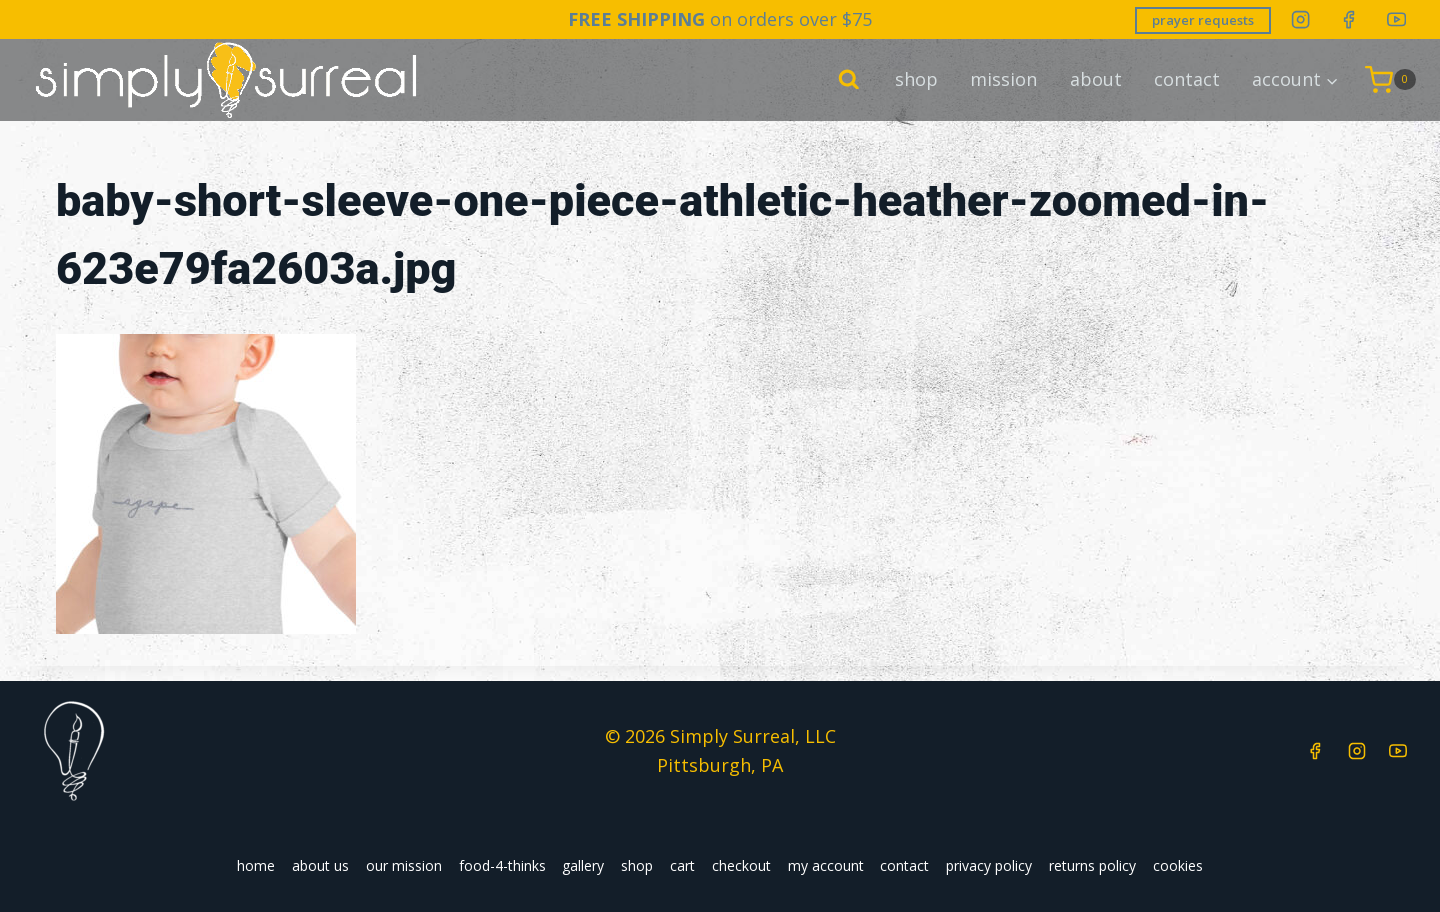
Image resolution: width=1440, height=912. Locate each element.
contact (1187, 79)
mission (1003, 79)
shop (916, 79)
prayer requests (1203, 20)
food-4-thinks (502, 865)
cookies (1178, 865)
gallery (583, 865)
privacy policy (989, 865)
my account (826, 865)
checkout (741, 865)
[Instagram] (1300, 19)
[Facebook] (1348, 19)
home (256, 865)
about (1096, 79)
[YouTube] (1396, 19)
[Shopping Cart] (1390, 80)
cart (682, 865)
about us (320, 865)
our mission (404, 865)
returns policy (1092, 865)
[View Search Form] (849, 80)
